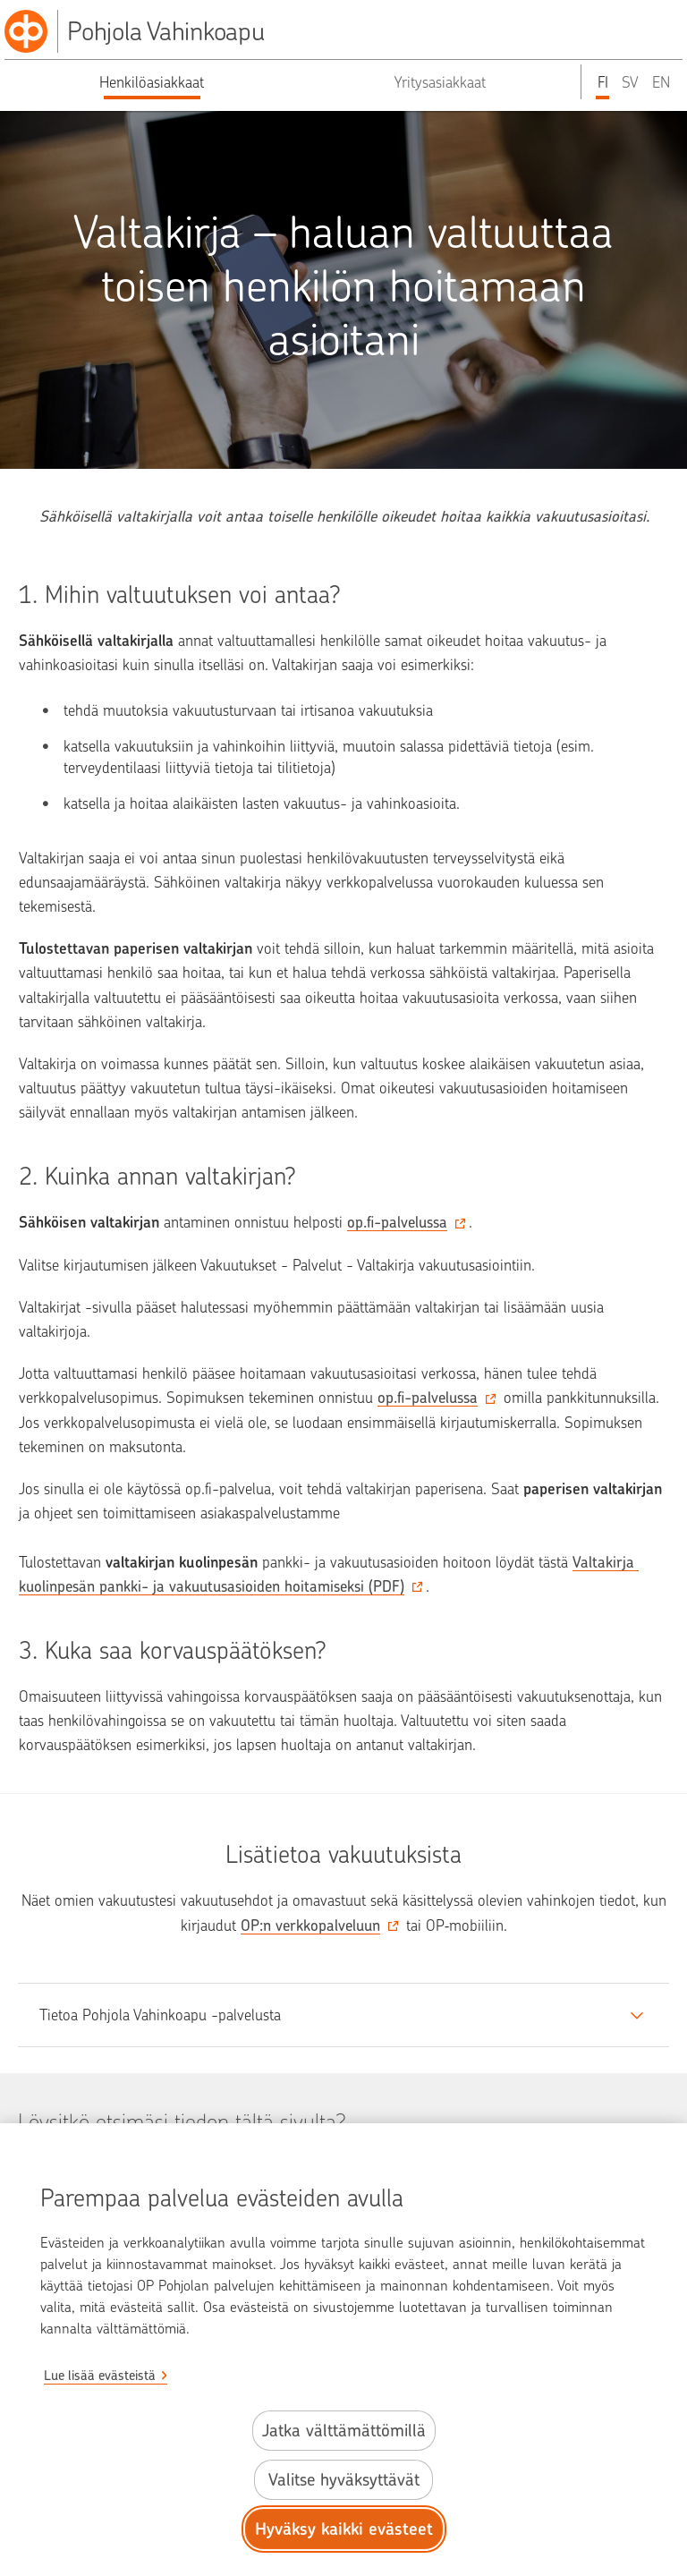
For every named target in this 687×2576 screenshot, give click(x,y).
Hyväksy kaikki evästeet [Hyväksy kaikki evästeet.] (344, 2529)
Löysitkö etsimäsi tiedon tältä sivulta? (182, 2121)
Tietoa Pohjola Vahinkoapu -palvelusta (160, 2015)
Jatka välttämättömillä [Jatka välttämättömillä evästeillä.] (344, 2430)
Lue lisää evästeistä (100, 2376)
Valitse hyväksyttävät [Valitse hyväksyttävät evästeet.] (344, 2480)
